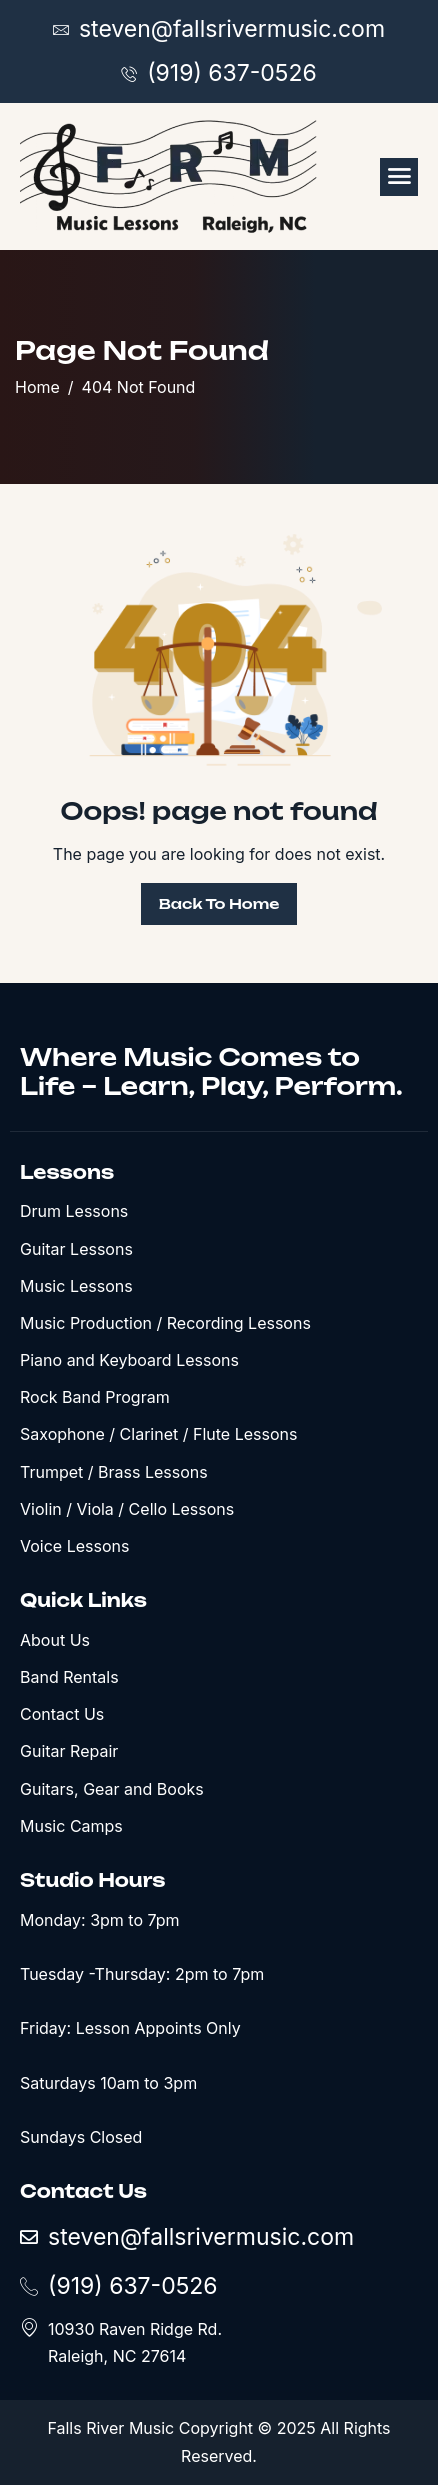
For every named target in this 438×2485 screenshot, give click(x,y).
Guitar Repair (69, 1751)
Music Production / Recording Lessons (165, 1323)
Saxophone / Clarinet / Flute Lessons (158, 1434)
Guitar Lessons (76, 1249)
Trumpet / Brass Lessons (114, 1472)
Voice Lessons (74, 1546)
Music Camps (71, 1826)
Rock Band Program (95, 1397)
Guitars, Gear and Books (112, 1789)
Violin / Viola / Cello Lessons (127, 1509)
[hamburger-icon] (399, 177)
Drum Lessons (74, 1211)
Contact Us (62, 1714)
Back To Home (219, 903)
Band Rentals (69, 1677)
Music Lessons (76, 1286)
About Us (55, 1640)
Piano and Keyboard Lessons (129, 1360)
